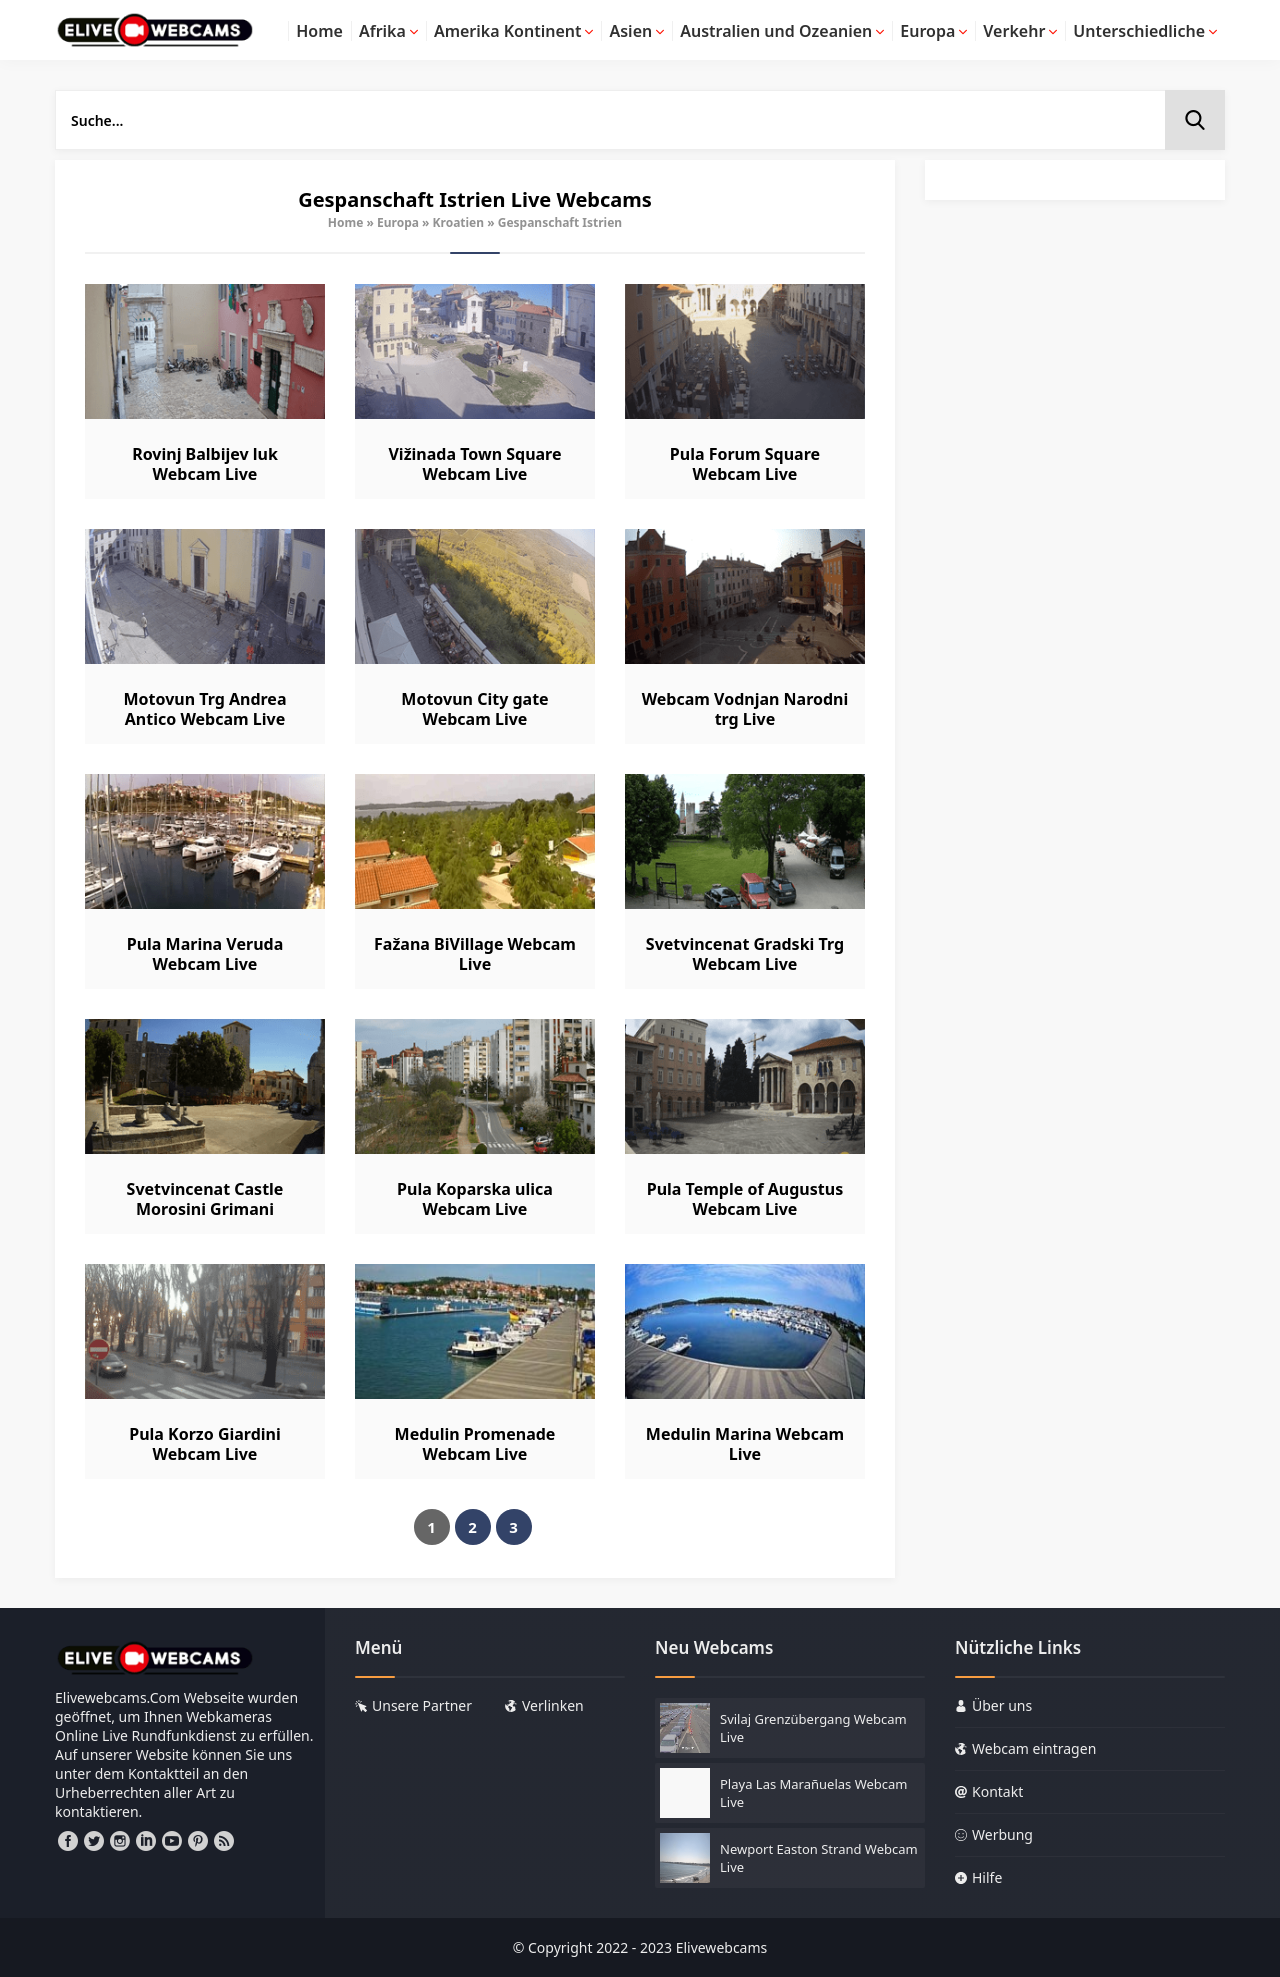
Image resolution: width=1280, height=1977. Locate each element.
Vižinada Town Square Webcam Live (474, 464)
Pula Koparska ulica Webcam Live (475, 1199)
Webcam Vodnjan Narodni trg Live (745, 709)
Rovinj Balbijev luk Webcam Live (205, 464)
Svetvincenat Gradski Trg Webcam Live (745, 954)
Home (346, 222)
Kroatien (459, 222)
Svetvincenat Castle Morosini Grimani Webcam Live (205, 1209)
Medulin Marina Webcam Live (745, 1444)
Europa (398, 222)
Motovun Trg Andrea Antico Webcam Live (204, 709)
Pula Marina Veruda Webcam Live (205, 954)
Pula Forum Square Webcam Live (745, 464)
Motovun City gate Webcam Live (474, 709)
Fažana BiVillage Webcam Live (475, 954)
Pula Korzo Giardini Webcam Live (205, 1444)
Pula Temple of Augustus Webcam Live (745, 1199)
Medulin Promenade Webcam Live (475, 1444)
